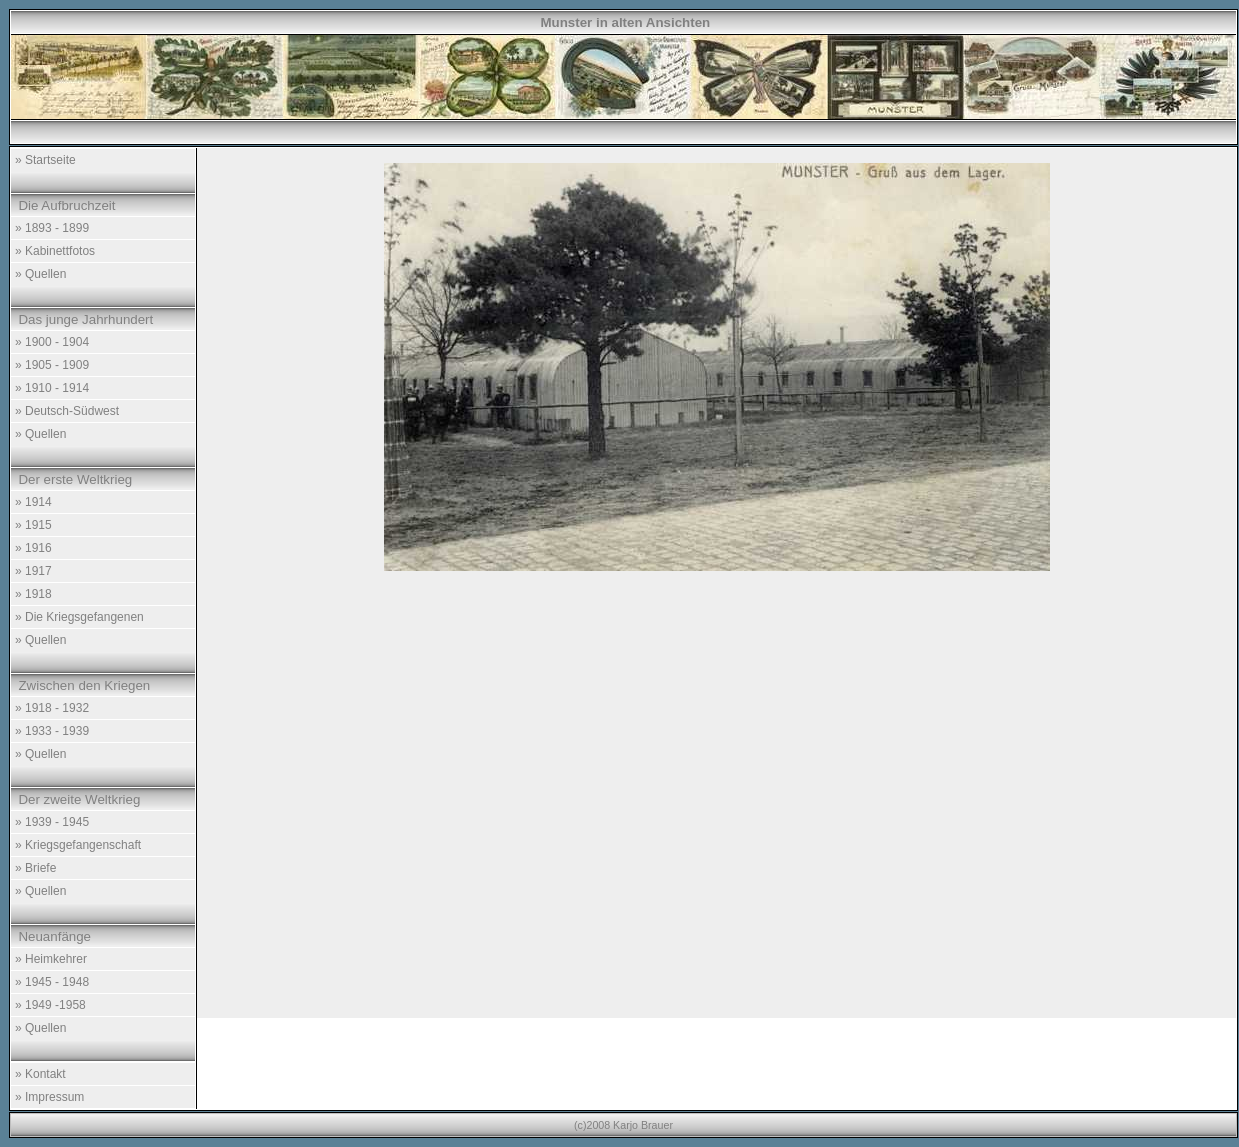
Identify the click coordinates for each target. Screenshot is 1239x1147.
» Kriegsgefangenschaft (78, 845)
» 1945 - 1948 (52, 982)
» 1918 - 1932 (52, 708)
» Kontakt (40, 1074)
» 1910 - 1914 (52, 388)
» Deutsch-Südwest (67, 411)
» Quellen (40, 274)
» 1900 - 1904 (52, 342)
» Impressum (49, 1097)
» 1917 (33, 571)
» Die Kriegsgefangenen (79, 617)
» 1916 (33, 548)
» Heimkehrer (51, 959)
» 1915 (33, 525)
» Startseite (45, 160)
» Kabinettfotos (55, 251)
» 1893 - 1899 (52, 228)
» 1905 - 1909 (52, 365)
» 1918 (33, 594)
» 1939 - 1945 (52, 822)
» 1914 (33, 502)
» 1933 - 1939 (52, 731)
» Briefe (35, 868)
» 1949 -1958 (50, 1005)
